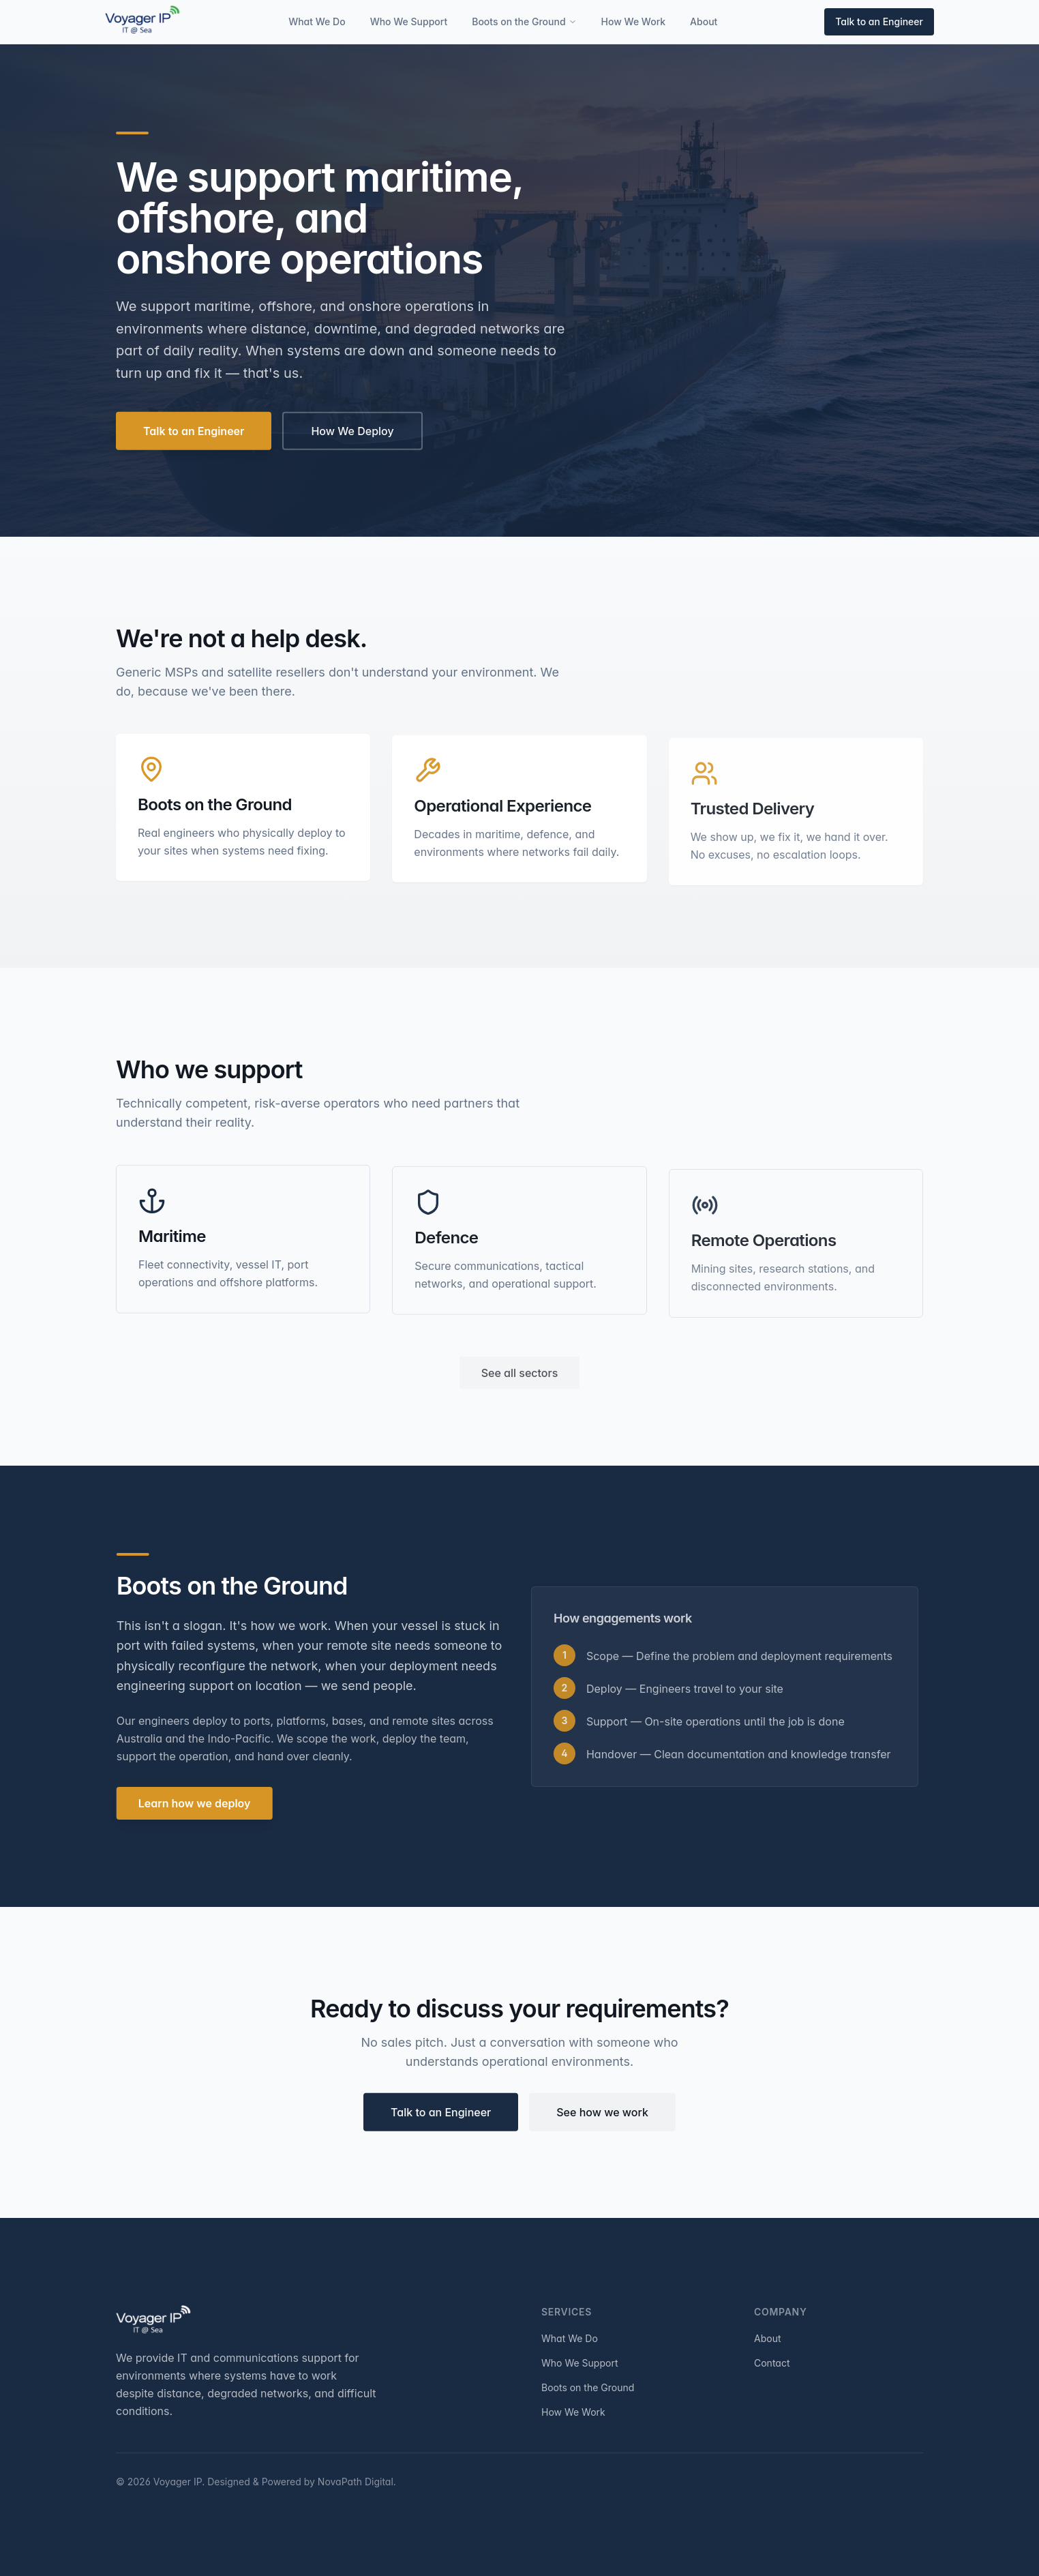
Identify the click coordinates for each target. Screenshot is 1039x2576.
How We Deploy (352, 434)
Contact (772, 2363)
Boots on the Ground (524, 21)
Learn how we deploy (198, 1803)
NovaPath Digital (355, 2481)
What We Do (316, 21)
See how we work (602, 2116)
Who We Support (409, 21)
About (703, 21)
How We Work (633, 21)
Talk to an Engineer (879, 21)
